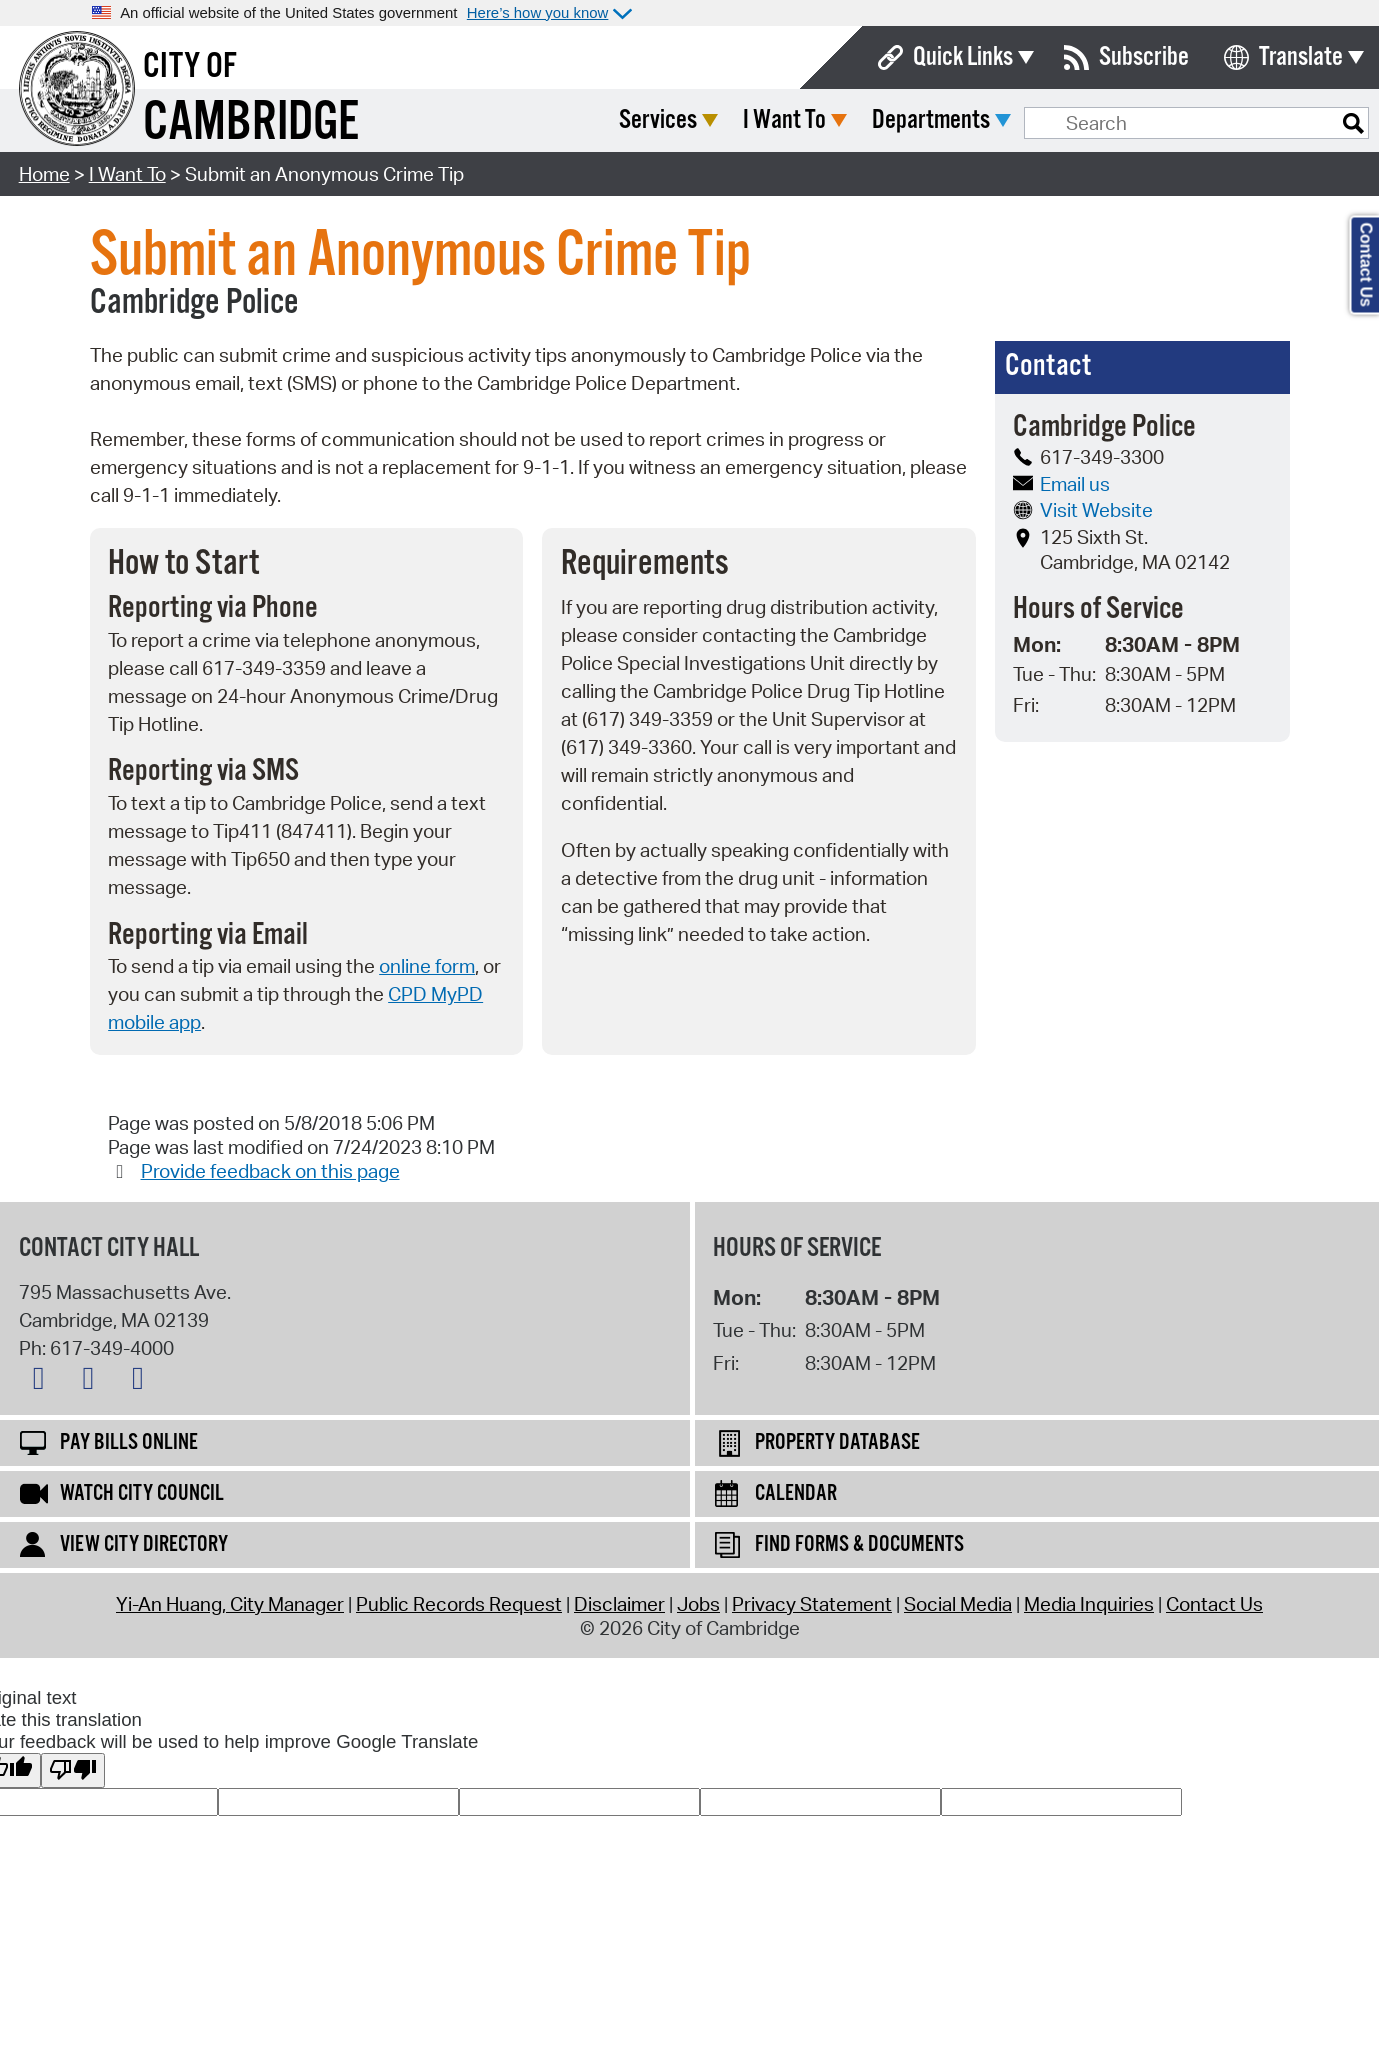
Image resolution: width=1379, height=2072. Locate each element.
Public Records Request (459, 1604)
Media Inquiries (1089, 1604)
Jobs (698, 1604)
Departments (1080, 120)
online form (427, 966)
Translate (1301, 57)
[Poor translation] (73, 1770)
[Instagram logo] (143, 1382)
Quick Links (963, 57)
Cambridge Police (194, 303)
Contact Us (1214, 1604)
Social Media (958, 1604)
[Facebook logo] (93, 1382)
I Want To (933, 120)
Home (44, 174)
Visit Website (1083, 510)
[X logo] (44, 1382)
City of (190, 67)
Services (807, 120)
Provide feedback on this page (270, 1171)
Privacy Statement (812, 1604)
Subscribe (1144, 57)
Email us (1061, 484)
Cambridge (251, 123)
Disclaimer (619, 1604)
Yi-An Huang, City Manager (230, 1604)
